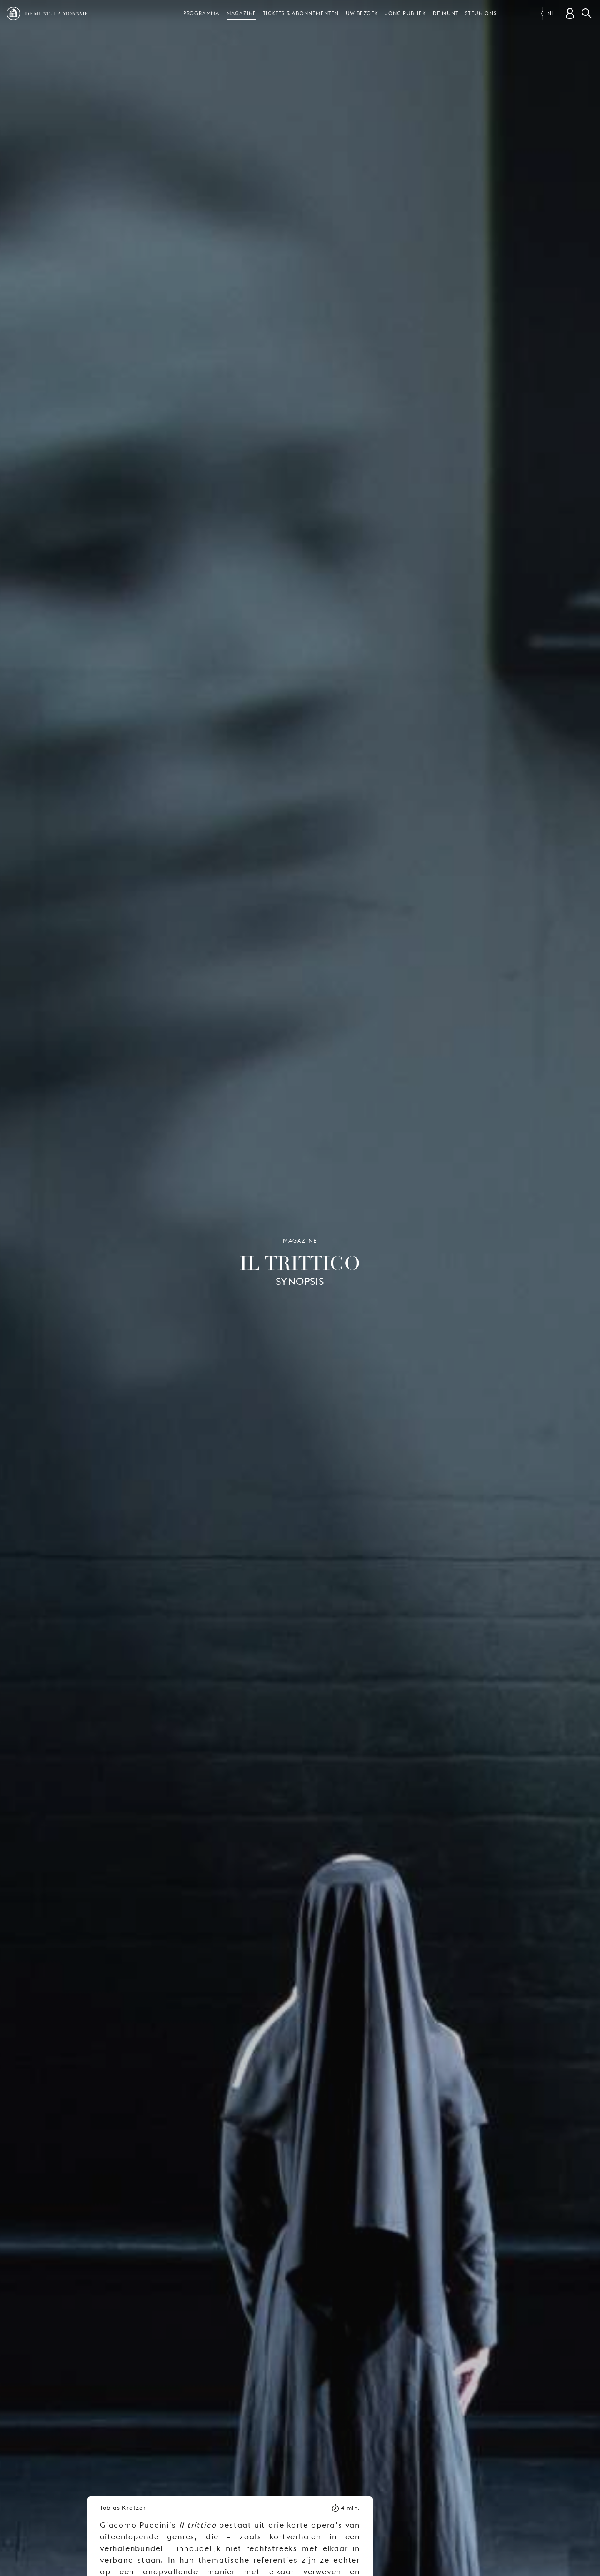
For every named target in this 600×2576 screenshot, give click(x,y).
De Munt (445, 13)
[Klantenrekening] (570, 13)
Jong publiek (405, 13)
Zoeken (586, 13)
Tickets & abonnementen (301, 13)
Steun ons (481, 13)
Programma (201, 13)
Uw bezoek (362, 13)
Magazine (242, 13)
